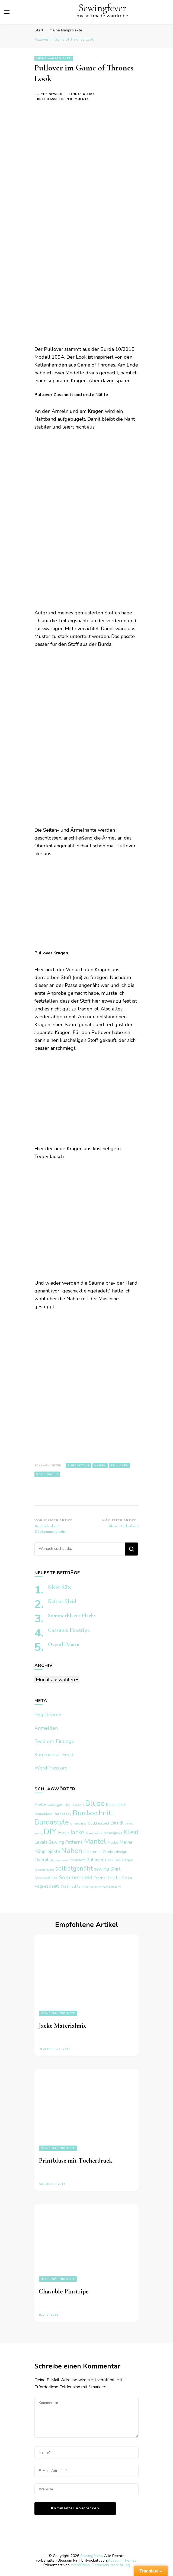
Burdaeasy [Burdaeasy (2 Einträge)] (62, 1814)
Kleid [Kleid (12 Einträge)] (131, 1832)
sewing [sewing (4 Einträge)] (101, 1869)
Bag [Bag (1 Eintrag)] (67, 1805)
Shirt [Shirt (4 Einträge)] (115, 1869)
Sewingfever (102, 8)
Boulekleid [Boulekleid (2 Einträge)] (43, 1814)
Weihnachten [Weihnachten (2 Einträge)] (71, 1886)
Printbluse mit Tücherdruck (75, 2161)
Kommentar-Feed (53, 1754)
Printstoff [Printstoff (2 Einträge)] (77, 1860)
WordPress (80, 2565)
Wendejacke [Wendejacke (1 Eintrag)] (92, 1887)
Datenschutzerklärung (111, 2565)
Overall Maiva (63, 1644)
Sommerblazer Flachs (72, 1615)
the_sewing (51, 94)
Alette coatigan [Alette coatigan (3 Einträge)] (48, 1804)
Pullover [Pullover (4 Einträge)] (95, 1860)
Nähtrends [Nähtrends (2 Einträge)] (92, 1851)
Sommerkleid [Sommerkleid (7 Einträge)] (75, 1877)
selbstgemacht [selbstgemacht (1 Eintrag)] (44, 1870)
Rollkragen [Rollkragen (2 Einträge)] (124, 1860)
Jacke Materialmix (62, 2026)
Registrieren (47, 1715)
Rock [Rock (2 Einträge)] (109, 1860)
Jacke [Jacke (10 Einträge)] (77, 1832)
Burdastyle (78, 1465)
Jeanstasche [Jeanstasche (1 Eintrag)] (94, 1833)
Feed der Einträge (54, 1741)
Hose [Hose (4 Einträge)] (63, 1833)
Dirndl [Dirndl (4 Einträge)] (116, 1823)
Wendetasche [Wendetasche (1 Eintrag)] (111, 1887)
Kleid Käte (60, 1587)
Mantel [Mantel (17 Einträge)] (95, 1841)
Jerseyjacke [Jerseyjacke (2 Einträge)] (113, 1833)
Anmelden (46, 1728)
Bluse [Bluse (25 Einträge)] (95, 1803)
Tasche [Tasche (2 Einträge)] (99, 1878)
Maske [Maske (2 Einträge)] (112, 1842)
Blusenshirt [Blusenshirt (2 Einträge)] (115, 1804)
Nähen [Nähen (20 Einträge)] (71, 1850)
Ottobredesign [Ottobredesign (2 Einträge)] (115, 1851)
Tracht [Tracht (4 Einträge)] (113, 1878)
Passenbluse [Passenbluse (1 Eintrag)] (59, 1860)
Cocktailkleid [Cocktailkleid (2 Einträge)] (98, 1823)
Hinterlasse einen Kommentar (63, 99)
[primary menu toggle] (6, 12)
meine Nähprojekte (53, 58)
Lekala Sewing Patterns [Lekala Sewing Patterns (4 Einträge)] (58, 1842)
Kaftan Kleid (62, 1601)
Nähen (100, 1465)
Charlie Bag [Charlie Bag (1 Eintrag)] (78, 1824)
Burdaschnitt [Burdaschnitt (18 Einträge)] (93, 1813)
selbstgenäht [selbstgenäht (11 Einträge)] (74, 1868)
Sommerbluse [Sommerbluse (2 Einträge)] (45, 1878)
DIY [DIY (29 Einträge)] (50, 1831)
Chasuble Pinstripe (69, 1630)
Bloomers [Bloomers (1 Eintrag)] (78, 1805)
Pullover (119, 1465)
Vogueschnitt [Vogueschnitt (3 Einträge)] (46, 1886)
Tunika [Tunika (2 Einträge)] (126, 1878)
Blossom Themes (121, 2560)
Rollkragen (47, 1474)
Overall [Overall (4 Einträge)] (42, 1860)
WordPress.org (51, 1768)
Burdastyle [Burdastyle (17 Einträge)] (51, 1822)
